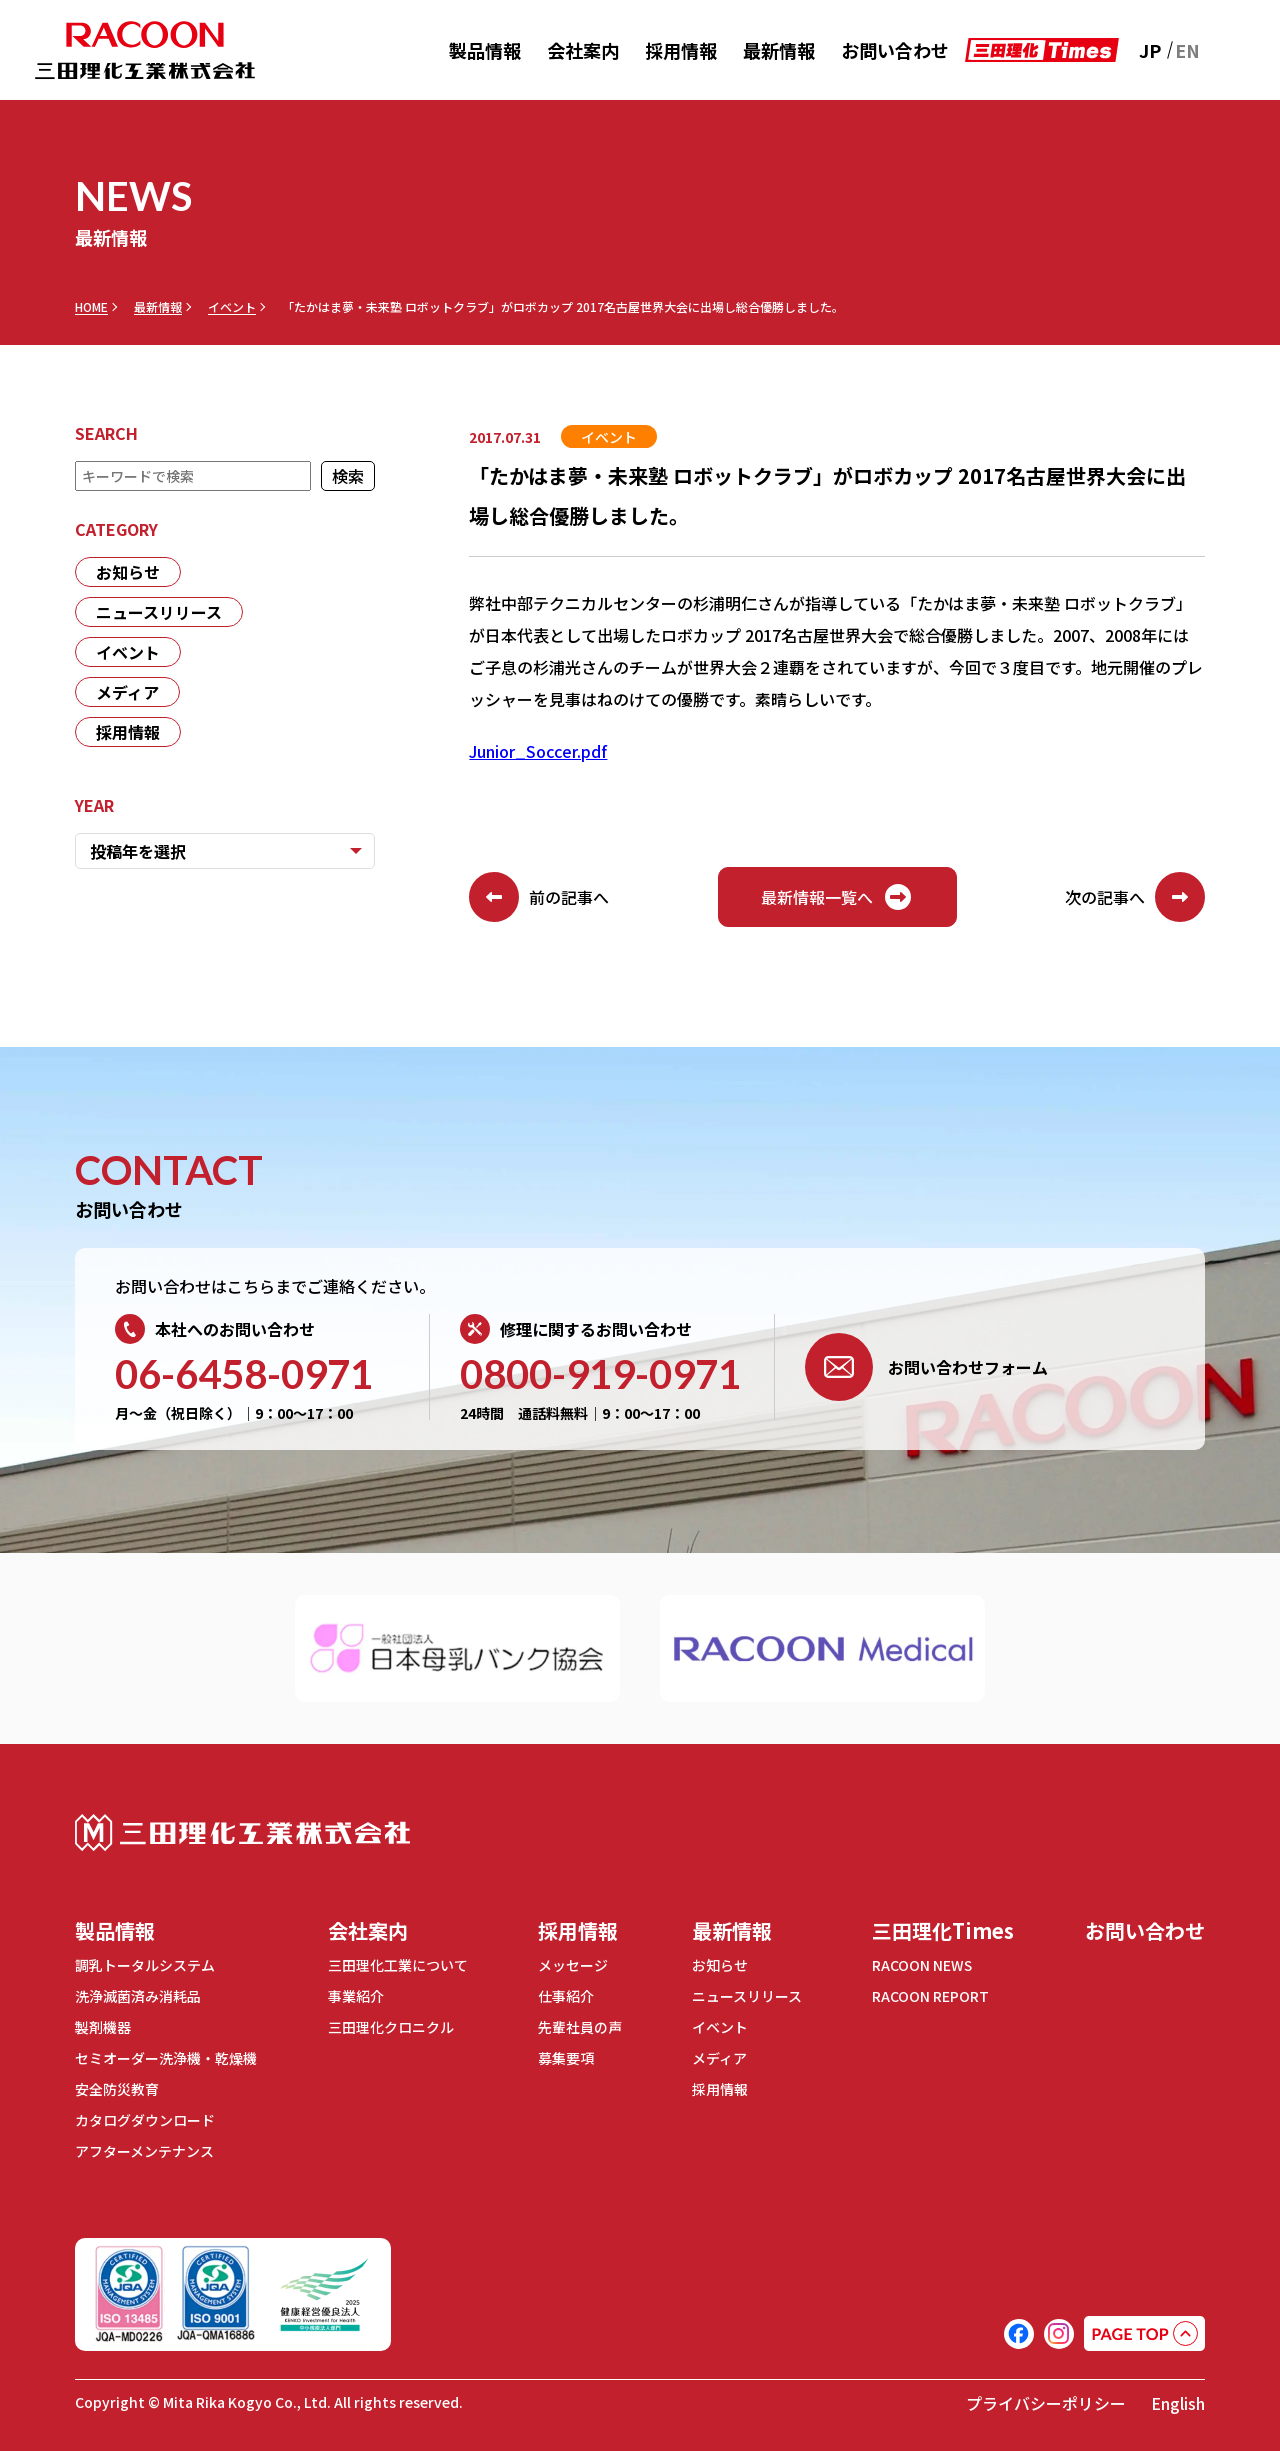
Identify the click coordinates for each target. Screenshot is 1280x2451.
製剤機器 (103, 2027)
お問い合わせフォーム (926, 1367)
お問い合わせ (895, 50)
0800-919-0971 (600, 1374)
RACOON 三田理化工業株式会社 (145, 50)
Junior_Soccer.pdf (538, 751)
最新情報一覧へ (837, 897)
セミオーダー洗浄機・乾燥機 (166, 2058)
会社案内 (583, 50)
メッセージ (573, 1965)
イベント (232, 307)
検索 (348, 476)
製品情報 (485, 50)
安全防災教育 (117, 2089)
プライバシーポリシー (1046, 2403)
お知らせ (128, 572)
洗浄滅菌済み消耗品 (138, 1996)
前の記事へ (539, 897)
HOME (91, 307)
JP (1150, 50)
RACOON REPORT (930, 1996)
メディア (127, 692)
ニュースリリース (159, 612)
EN (1187, 50)
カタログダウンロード (145, 2120)
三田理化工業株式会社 (242, 1832)
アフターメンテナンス (144, 2151)
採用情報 (681, 50)
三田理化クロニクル (391, 2027)
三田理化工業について (398, 1965)
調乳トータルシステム (145, 1965)
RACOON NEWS (922, 1965)
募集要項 (566, 2058)
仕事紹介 (566, 1996)
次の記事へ (1135, 897)
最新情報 (779, 50)
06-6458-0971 (244, 1374)
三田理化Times (943, 1930)
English (1178, 2403)
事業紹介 (356, 1996)
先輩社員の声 (580, 2027)
